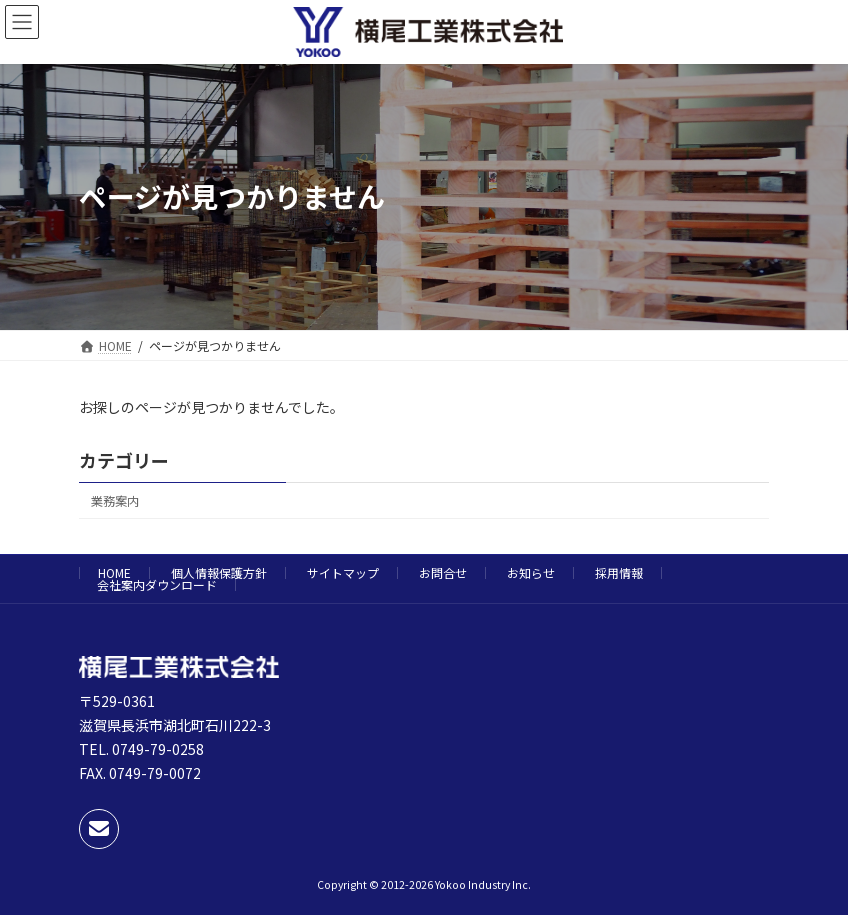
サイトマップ (343, 572)
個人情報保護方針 (219, 572)
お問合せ (443, 572)
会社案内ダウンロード (157, 584)
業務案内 (115, 501)
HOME (114, 572)
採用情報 (619, 572)
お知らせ (531, 572)
